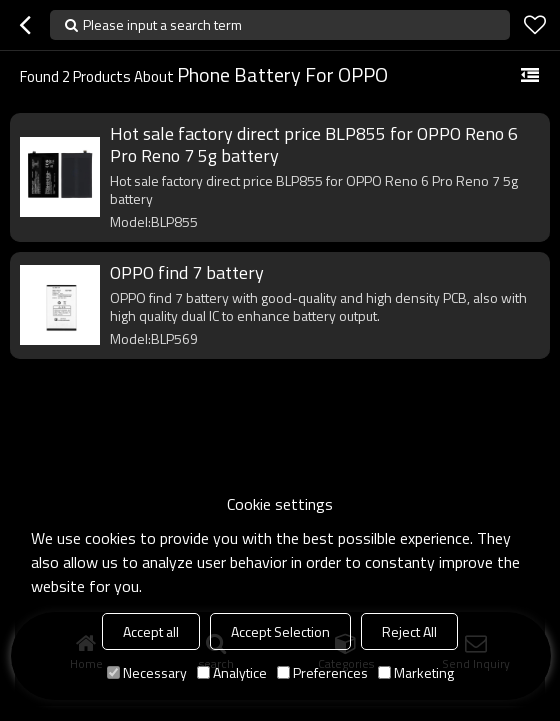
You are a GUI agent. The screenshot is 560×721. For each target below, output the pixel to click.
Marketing (416, 672)
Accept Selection (280, 631)
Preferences (322, 672)
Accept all (151, 631)
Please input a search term (162, 24)
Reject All (409, 631)
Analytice (232, 672)
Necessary (147, 672)
